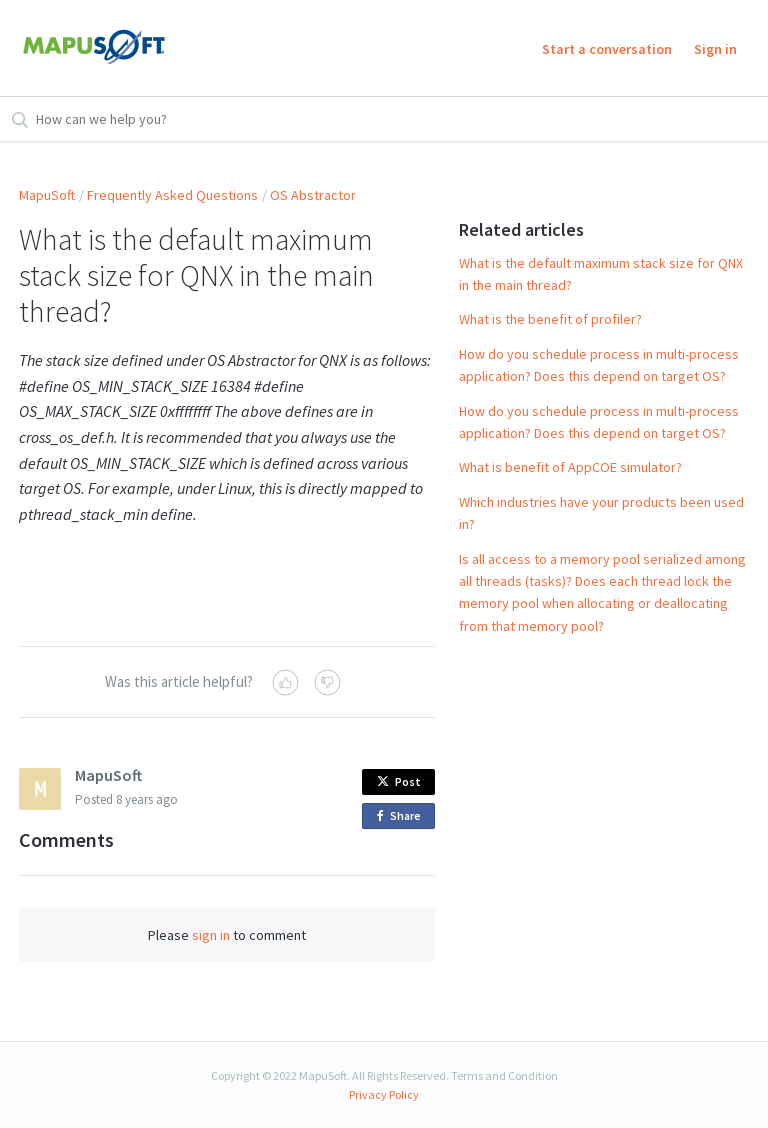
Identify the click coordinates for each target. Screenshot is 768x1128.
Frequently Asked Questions (172, 195)
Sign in (715, 49)
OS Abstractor (313, 195)
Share (402, 816)
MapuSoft (47, 195)
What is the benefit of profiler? (550, 319)
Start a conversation (607, 49)
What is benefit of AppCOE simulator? (570, 467)
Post (399, 781)
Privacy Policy (384, 1094)
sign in (211, 935)
